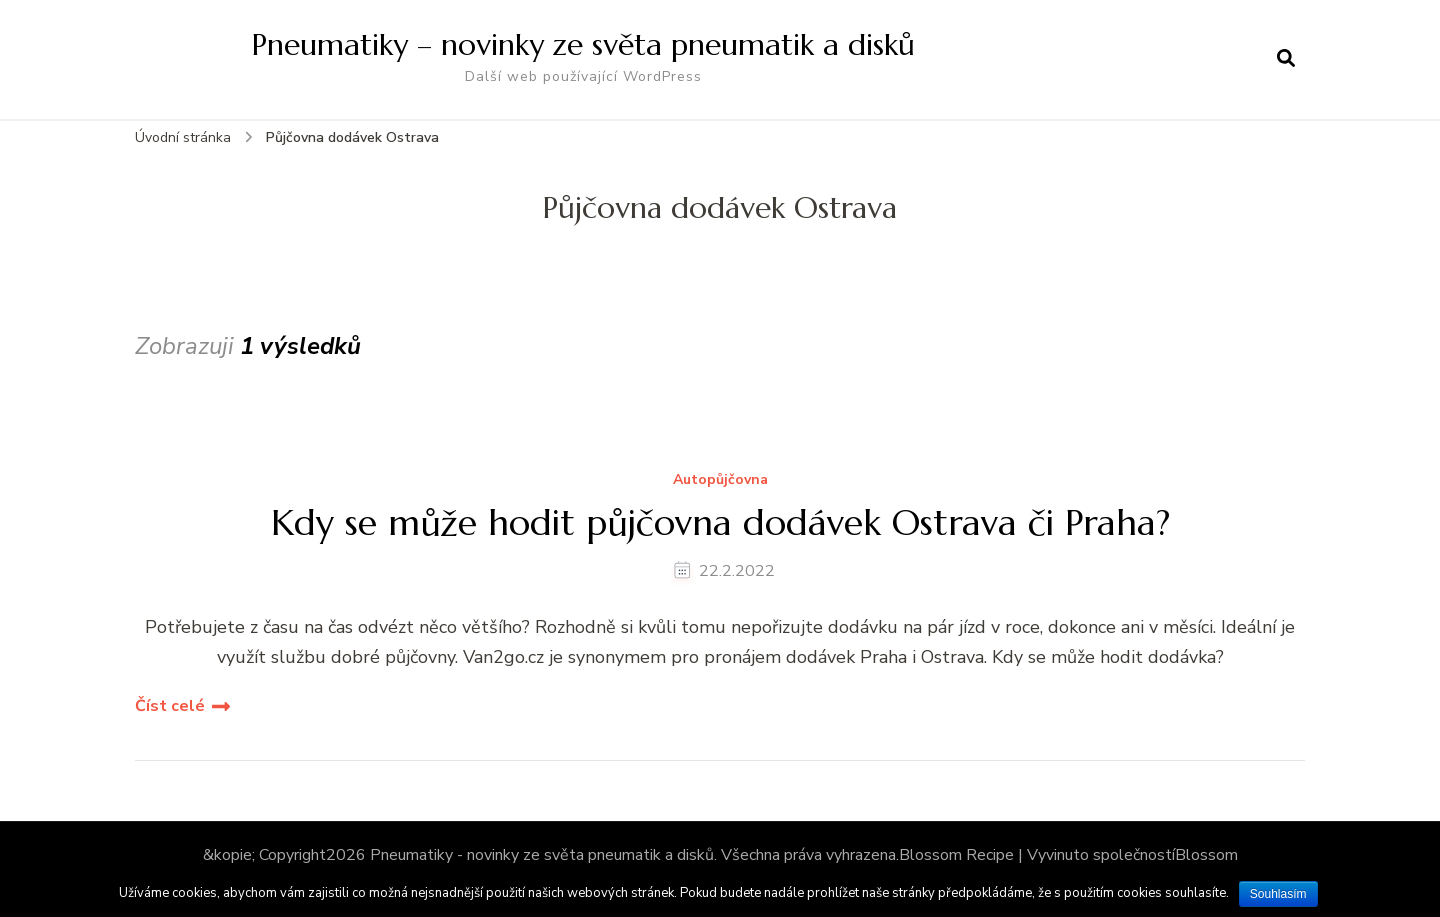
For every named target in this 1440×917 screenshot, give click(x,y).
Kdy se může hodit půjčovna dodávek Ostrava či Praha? (720, 522)
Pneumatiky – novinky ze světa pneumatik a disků (583, 44)
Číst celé (170, 706)
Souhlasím (1278, 894)
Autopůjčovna (720, 480)
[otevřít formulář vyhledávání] (1286, 59)
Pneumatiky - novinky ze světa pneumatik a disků (542, 855)
